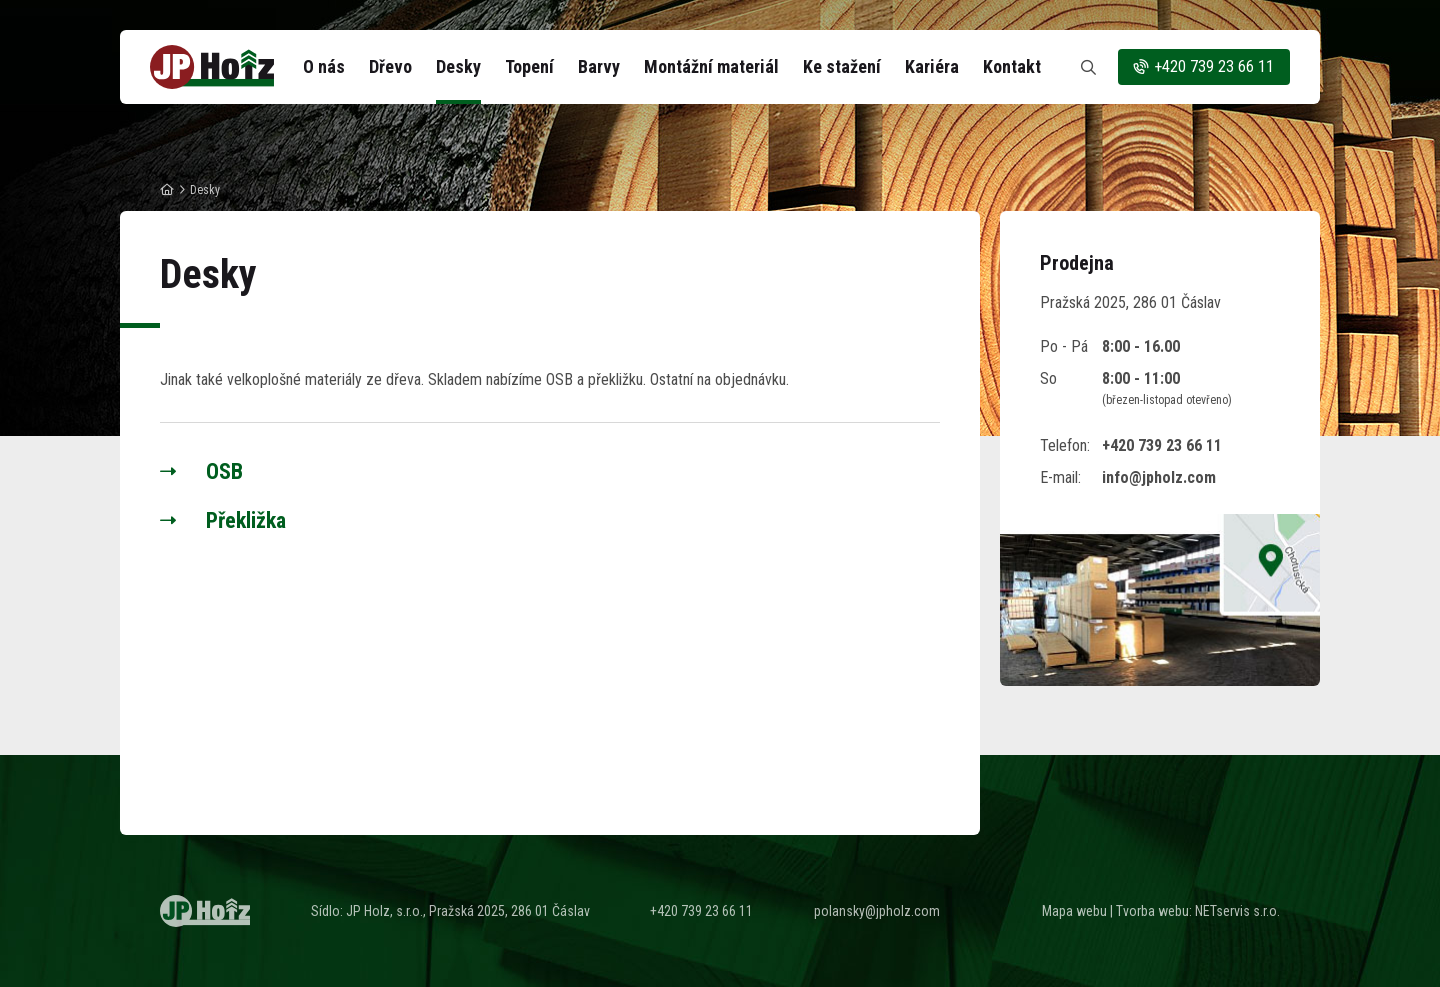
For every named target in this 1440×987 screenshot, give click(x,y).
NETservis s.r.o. (1237, 911)
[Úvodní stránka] (212, 67)
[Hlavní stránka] (167, 190)
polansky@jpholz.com (877, 911)
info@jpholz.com (1159, 477)
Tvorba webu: (1154, 911)
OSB (224, 471)
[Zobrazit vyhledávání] (1088, 67)
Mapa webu (1074, 911)
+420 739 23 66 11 (1202, 67)
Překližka (246, 520)
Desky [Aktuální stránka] (205, 190)
